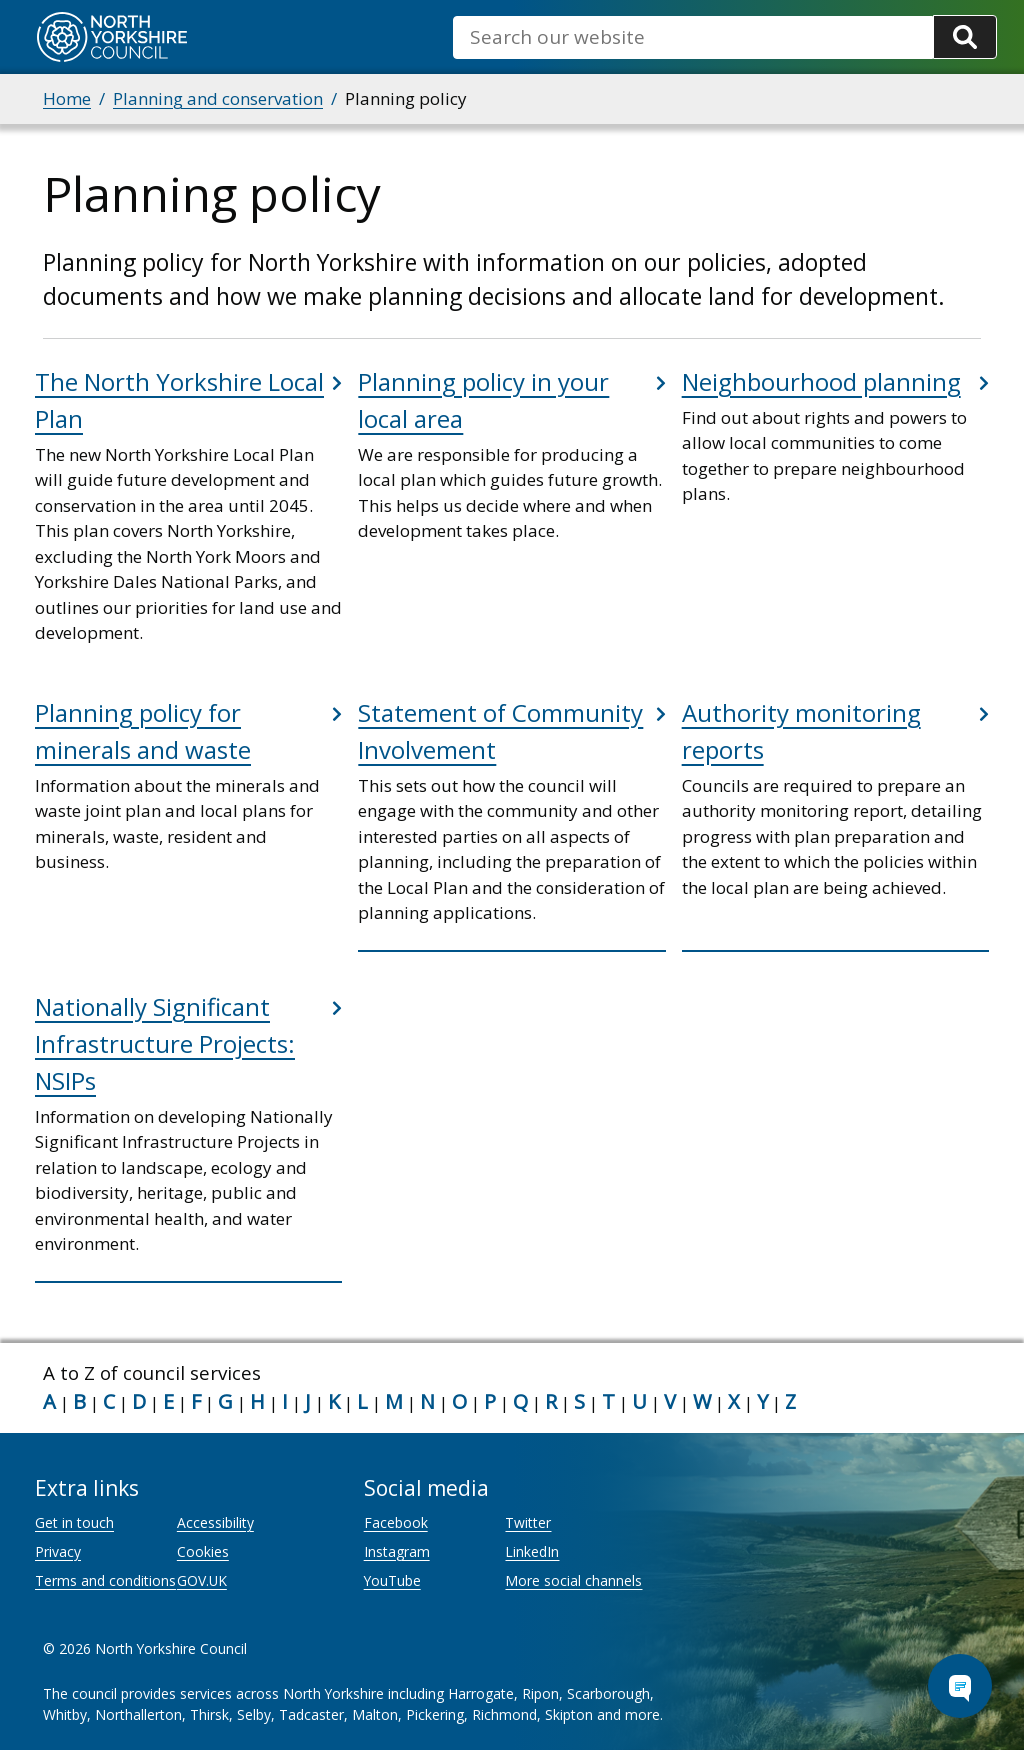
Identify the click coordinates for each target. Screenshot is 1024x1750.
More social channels (573, 1580)
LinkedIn (532, 1551)
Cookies (203, 1551)
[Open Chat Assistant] (960, 1686)
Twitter (528, 1522)
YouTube (392, 1580)
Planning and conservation (218, 98)
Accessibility (215, 1522)
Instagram (397, 1551)
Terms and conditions (105, 1580)
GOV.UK (202, 1580)
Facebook (396, 1522)
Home (67, 98)
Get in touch (74, 1522)
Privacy (58, 1551)
